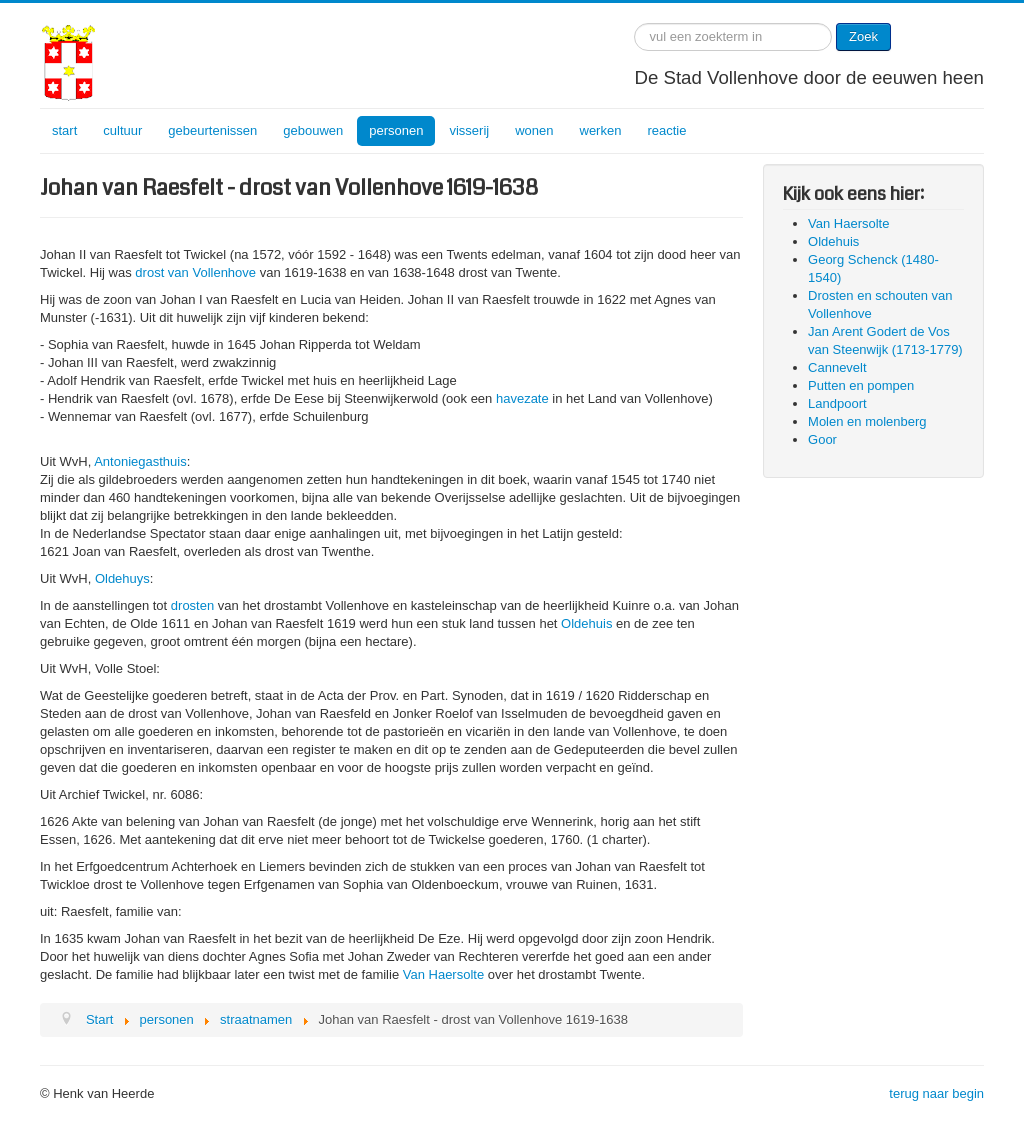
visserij (469, 130)
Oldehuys (122, 578)
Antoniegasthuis (140, 461)
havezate (522, 398)
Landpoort (837, 403)
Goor (822, 439)
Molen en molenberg (867, 421)
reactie (666, 130)
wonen (534, 130)
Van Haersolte (443, 974)
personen (396, 130)
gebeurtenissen (212, 130)
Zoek (863, 36)
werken (601, 130)
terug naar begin (936, 1093)
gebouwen (313, 130)
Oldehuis (586, 623)
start (64, 130)
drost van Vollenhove (195, 272)
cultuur (122, 130)
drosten (192, 605)
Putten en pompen (861, 385)
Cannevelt (837, 367)
